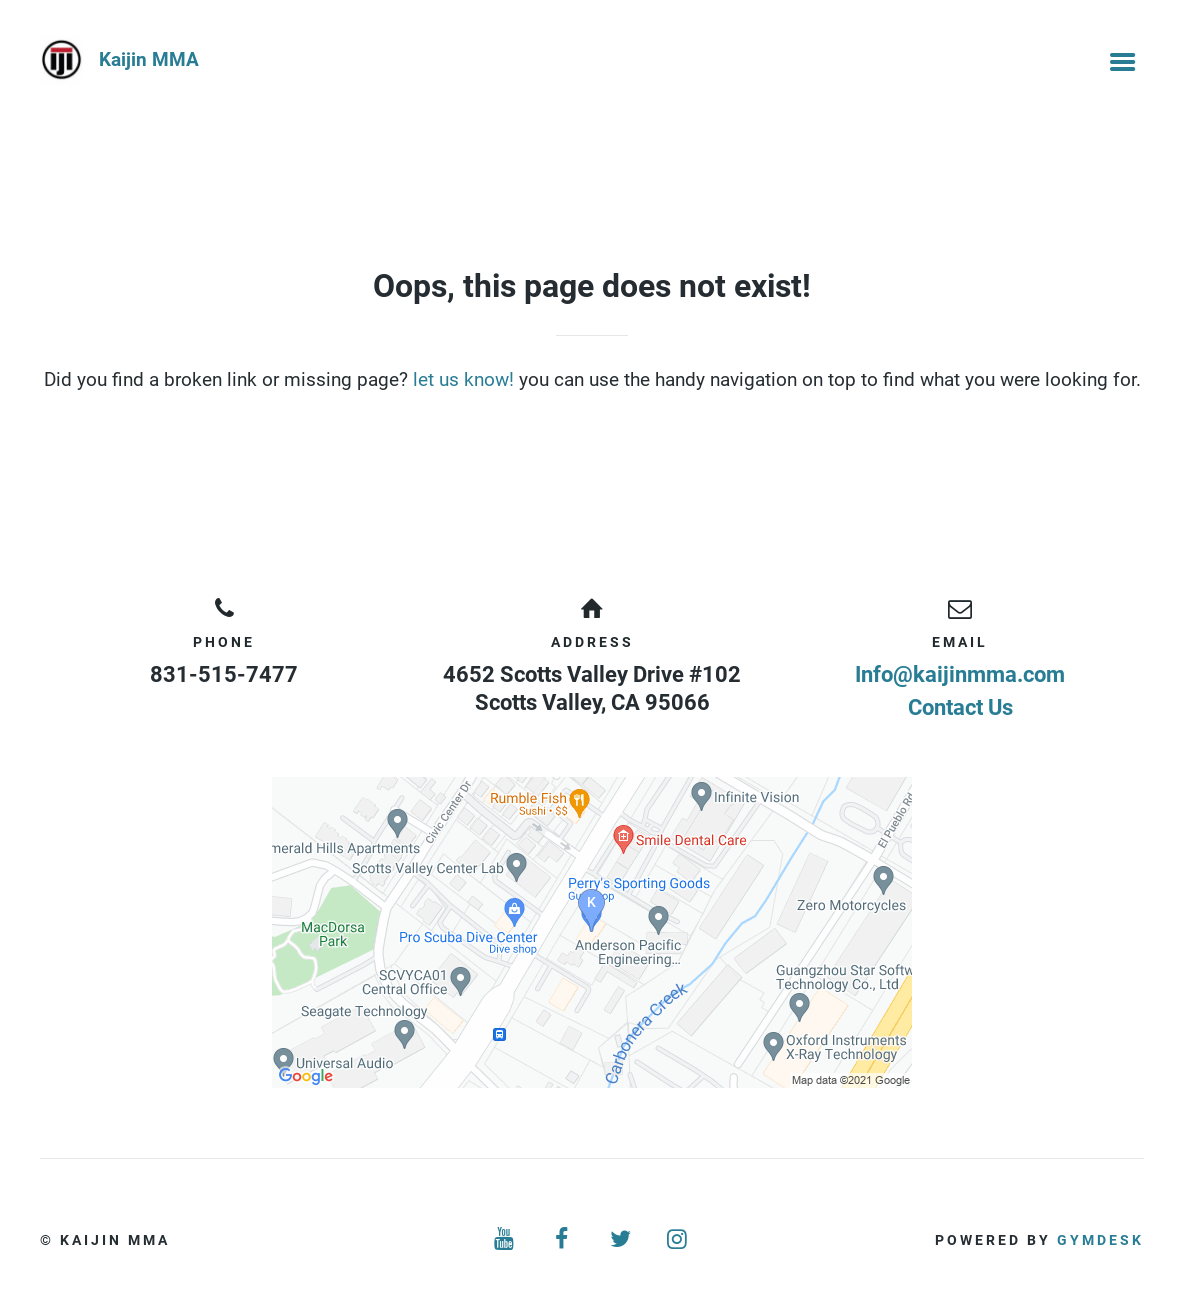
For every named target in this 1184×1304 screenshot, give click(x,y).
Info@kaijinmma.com (960, 674)
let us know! (463, 379)
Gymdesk (1100, 1240)
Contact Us (960, 707)
